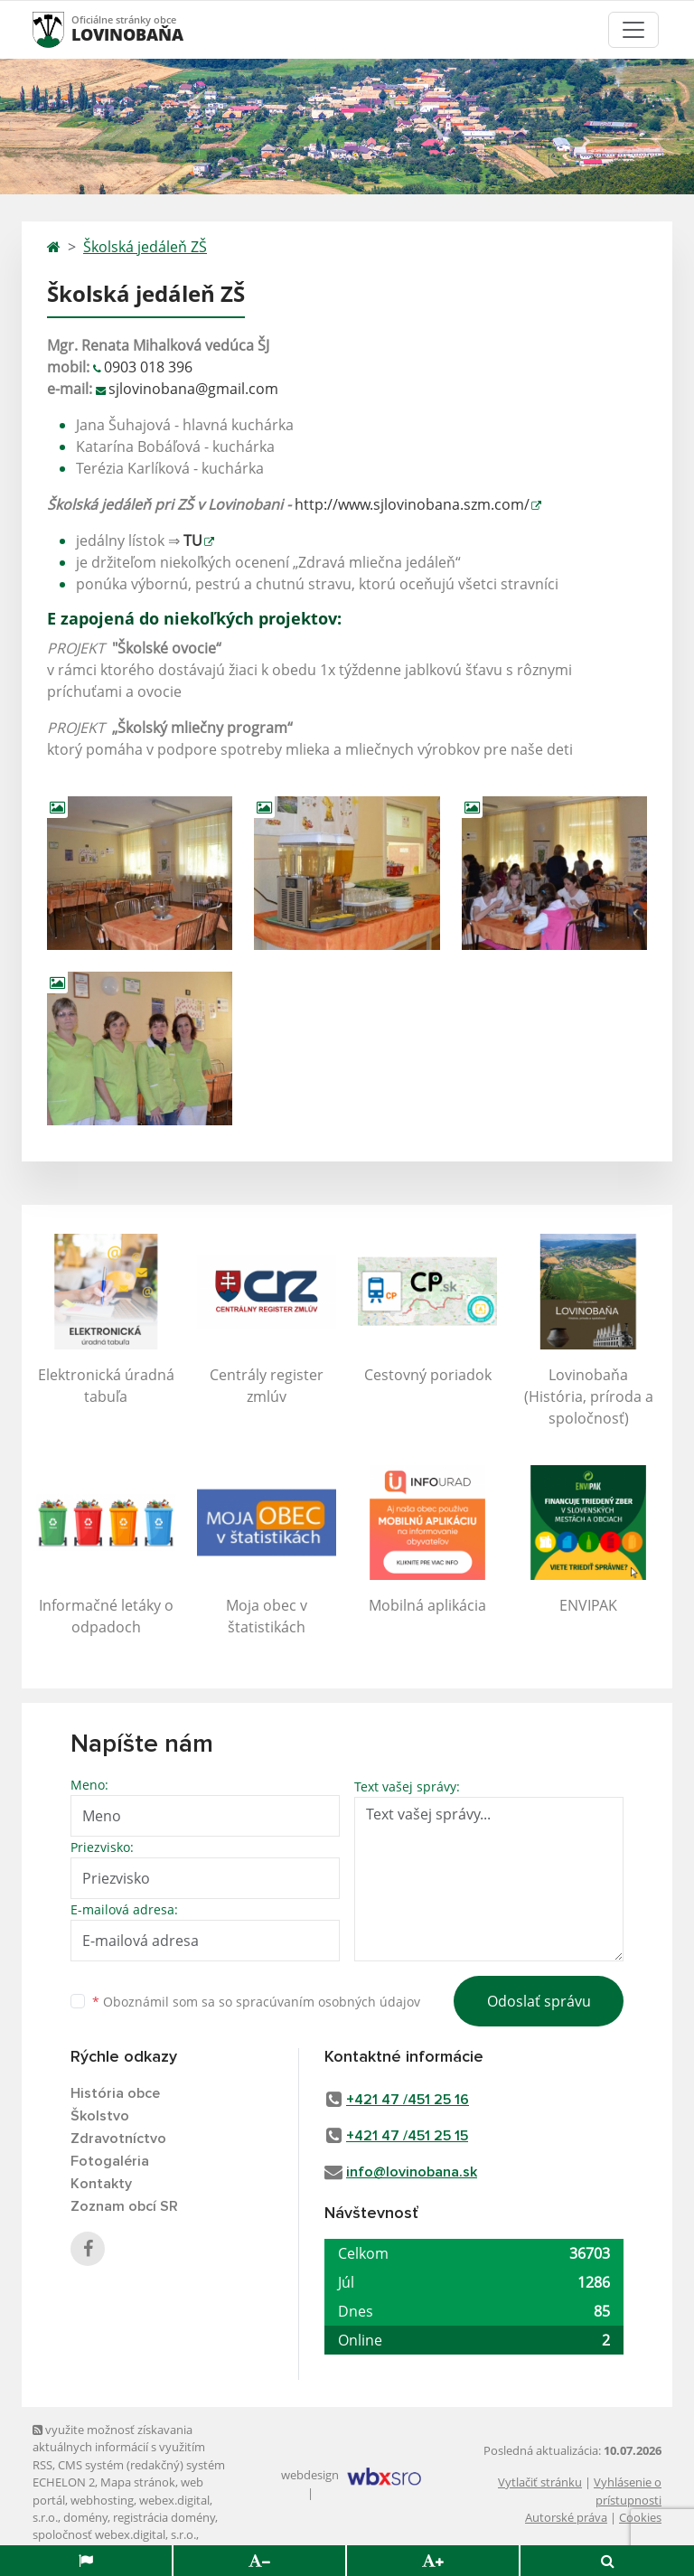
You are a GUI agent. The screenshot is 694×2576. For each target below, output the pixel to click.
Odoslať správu (539, 2001)
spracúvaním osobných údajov (328, 2001)
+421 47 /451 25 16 (407, 2099)
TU (192, 540)
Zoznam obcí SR (124, 2206)
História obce (115, 2093)
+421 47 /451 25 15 (407, 2136)
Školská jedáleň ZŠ (145, 247)
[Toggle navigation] (633, 30)
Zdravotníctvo (118, 2138)
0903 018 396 (148, 367)
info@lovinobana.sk (411, 2172)
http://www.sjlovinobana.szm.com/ (412, 504)
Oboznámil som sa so (256, 2001)
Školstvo (99, 2116)
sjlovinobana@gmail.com (193, 389)
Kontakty (101, 2183)
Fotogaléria (109, 2161)
